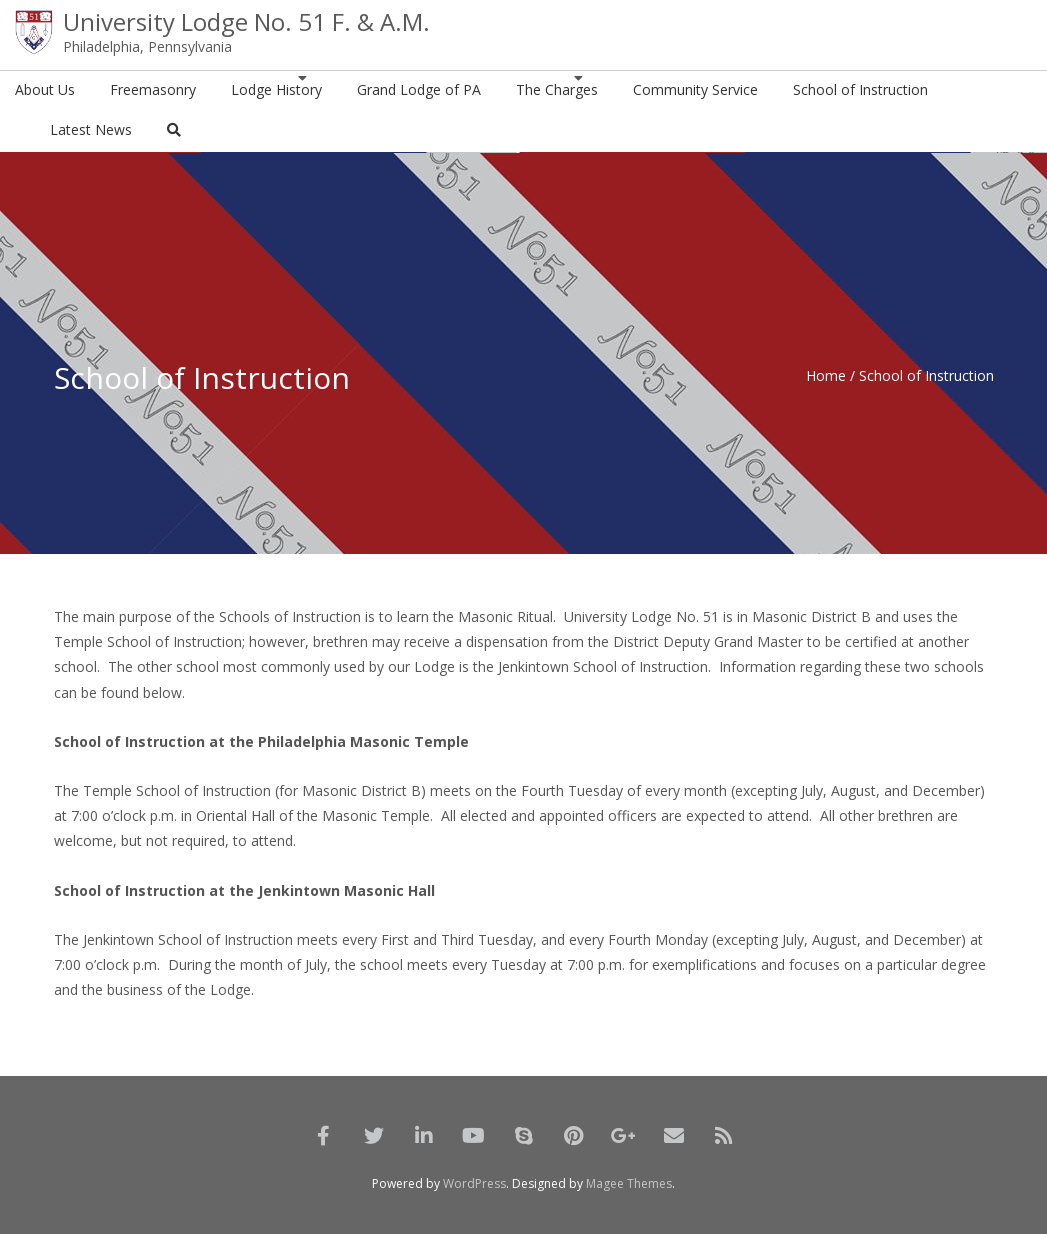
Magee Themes (629, 1183)
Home (826, 375)
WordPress (474, 1183)
